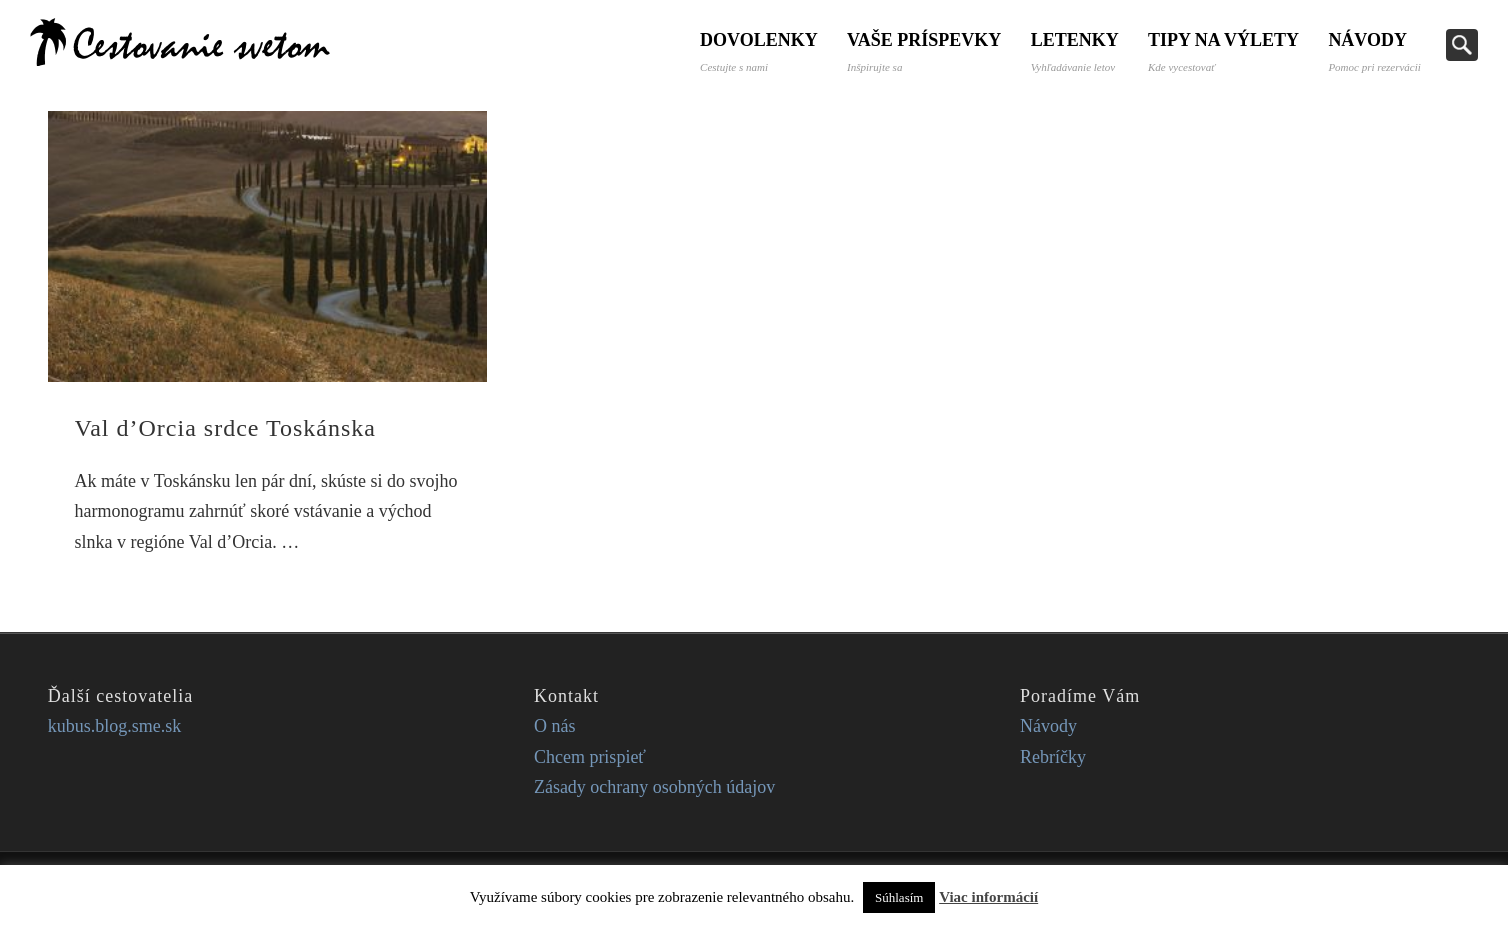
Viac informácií (988, 897)
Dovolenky (756, 51)
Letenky (1073, 51)
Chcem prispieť (590, 757)
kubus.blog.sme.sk (115, 726)
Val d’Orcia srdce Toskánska (225, 428)
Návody (1374, 51)
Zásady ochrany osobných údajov (654, 787)
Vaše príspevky (922, 51)
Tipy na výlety (1222, 51)
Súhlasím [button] (899, 897)
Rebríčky (1053, 757)
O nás (555, 726)
